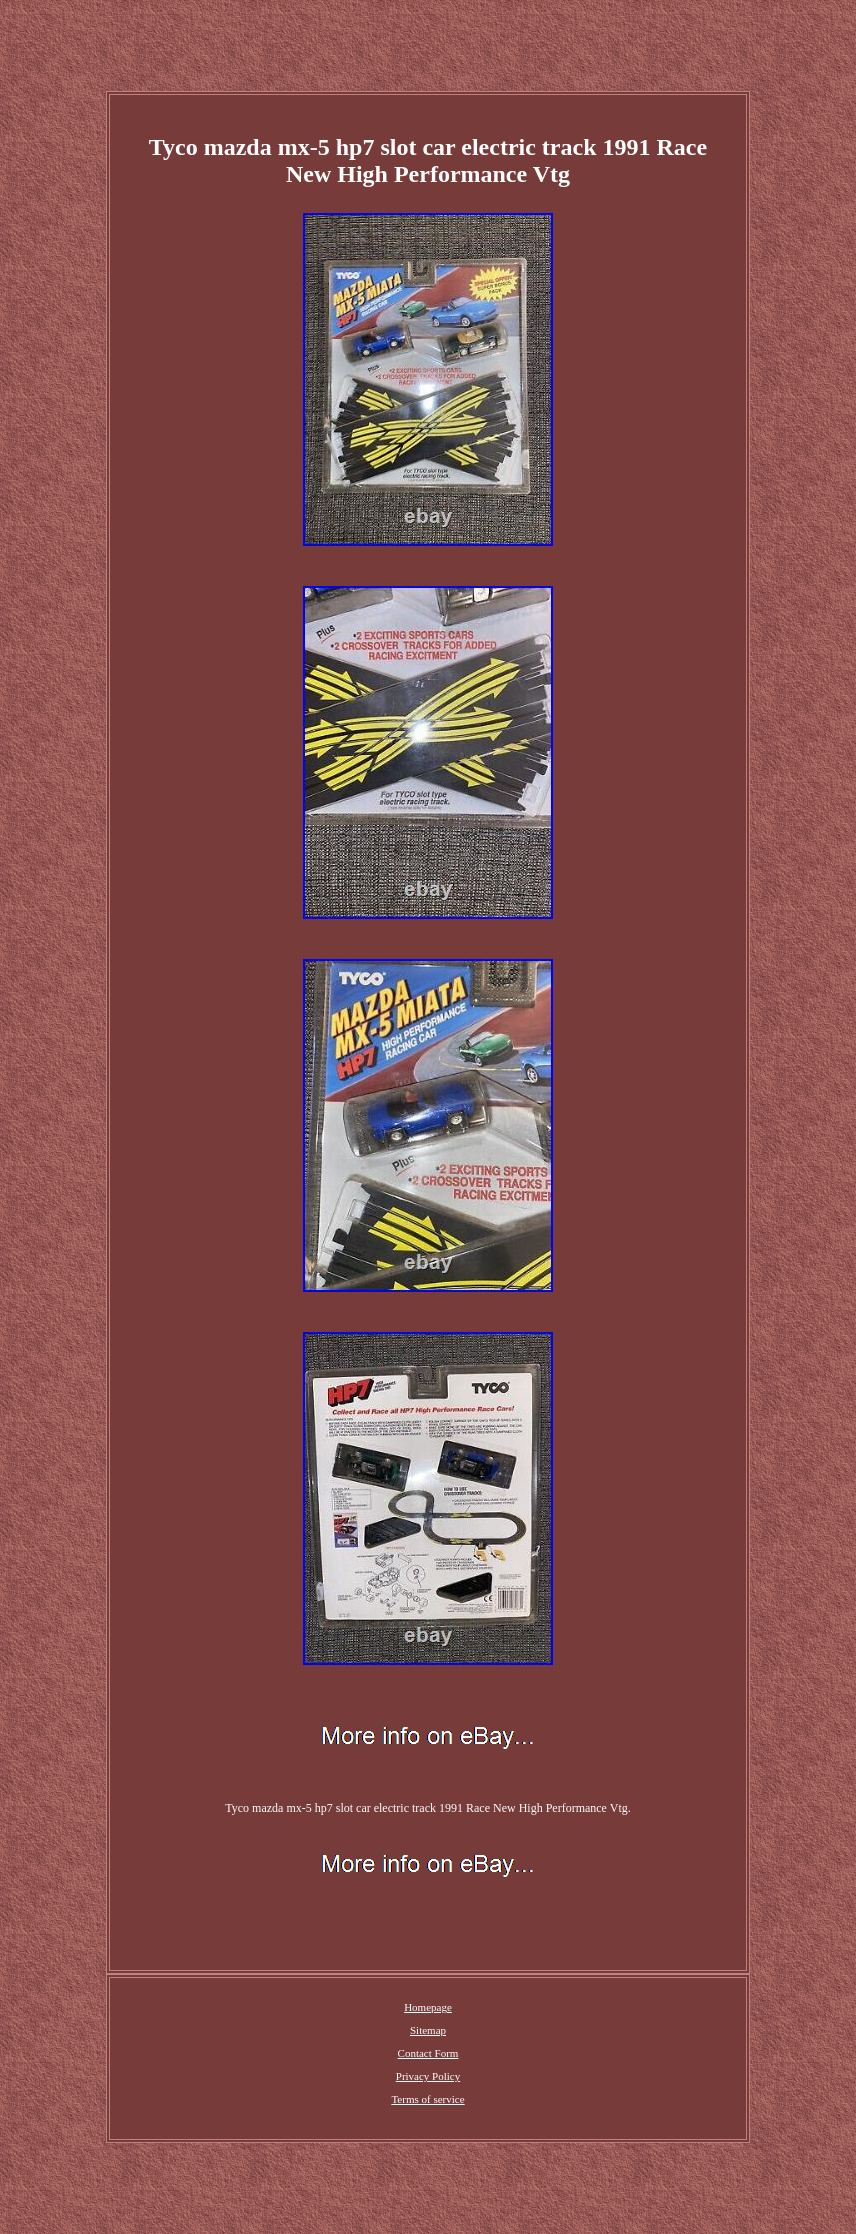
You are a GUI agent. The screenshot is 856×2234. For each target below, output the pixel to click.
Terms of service (427, 2099)
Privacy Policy (428, 2076)
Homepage (428, 2007)
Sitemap (428, 2030)
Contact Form (428, 2053)
